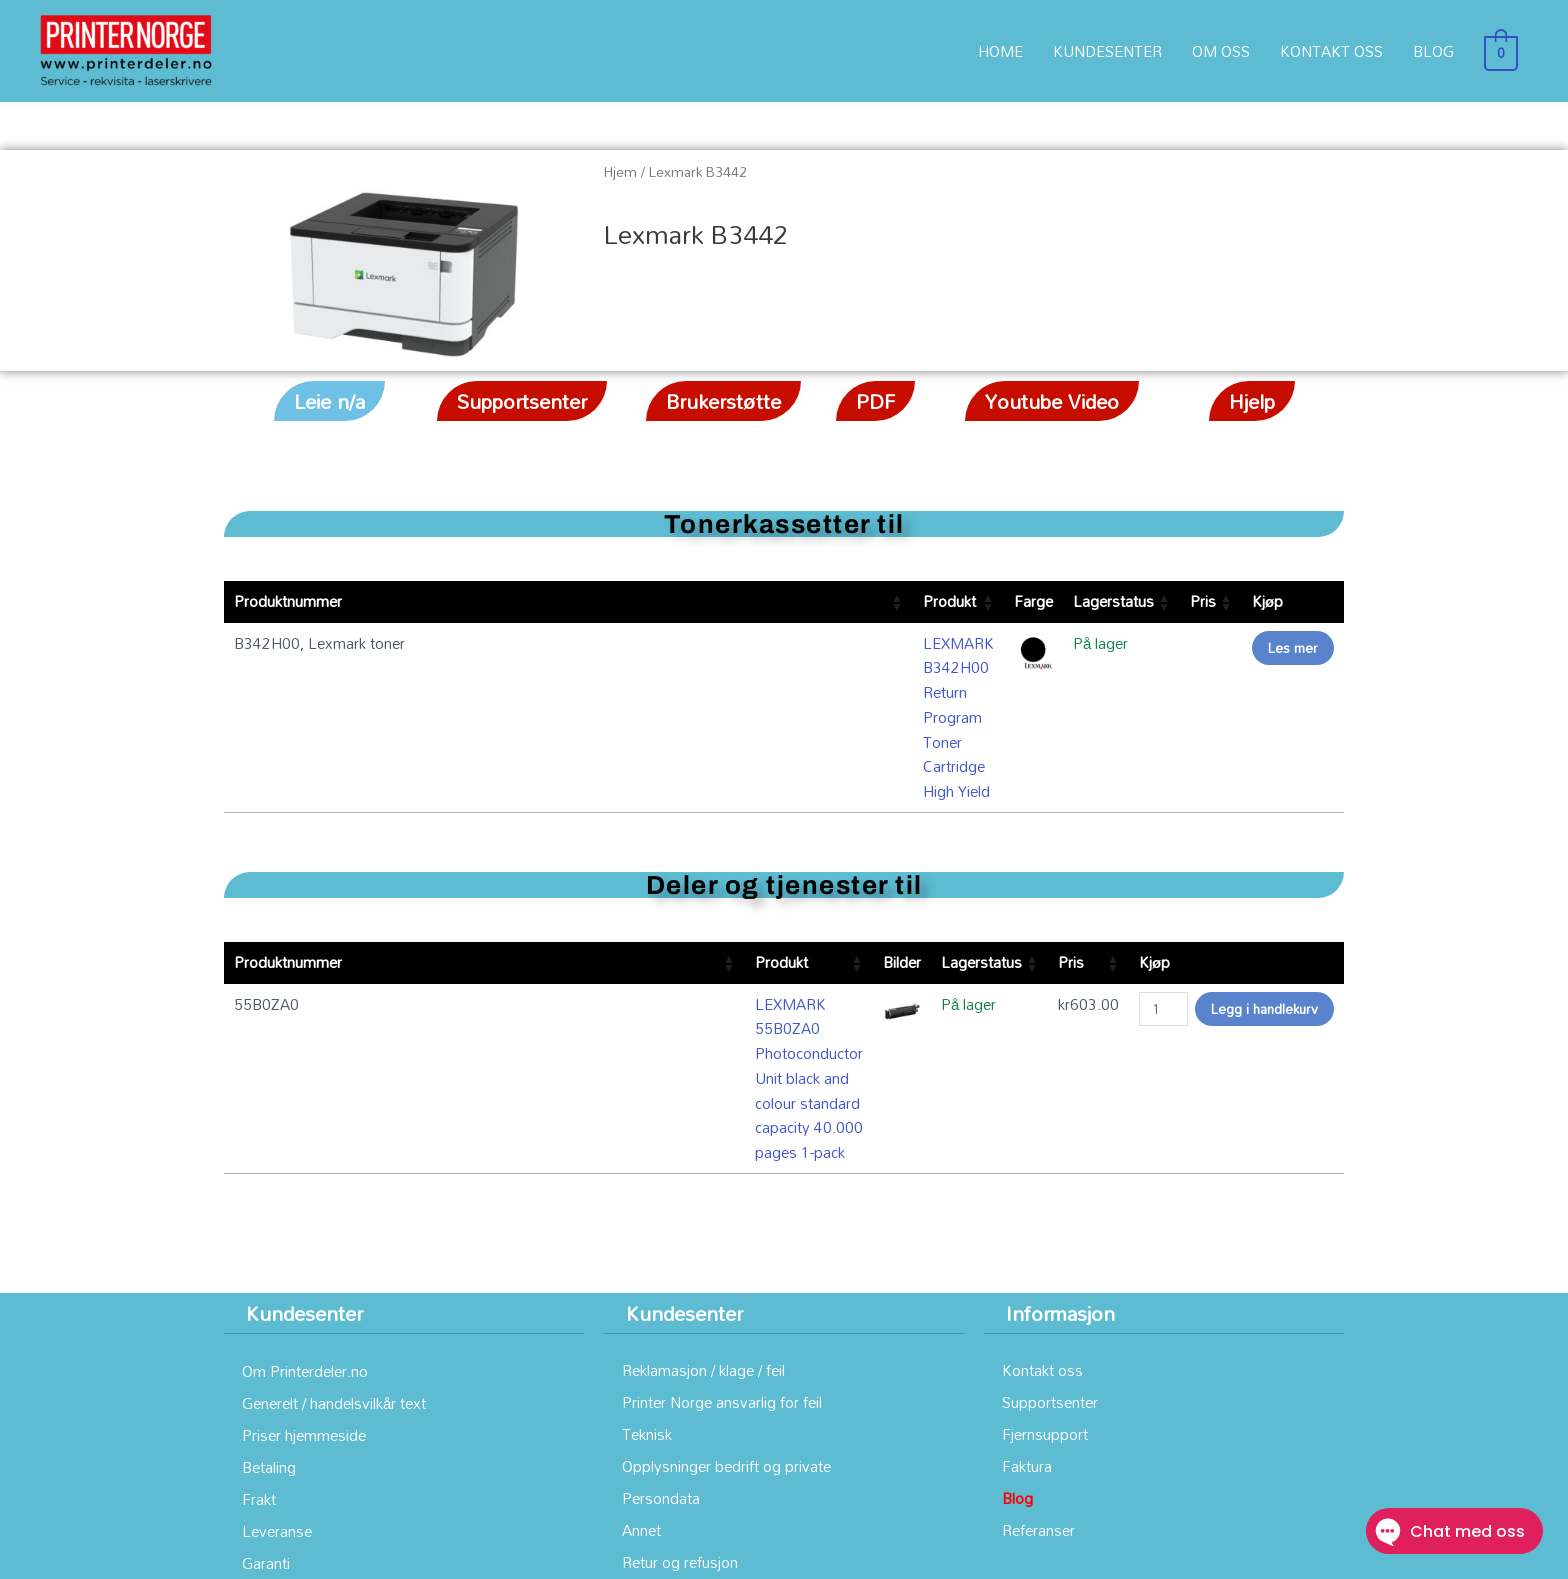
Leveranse (277, 1322)
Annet (641, 1321)
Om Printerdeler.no (305, 1162)
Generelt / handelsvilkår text (334, 1194)
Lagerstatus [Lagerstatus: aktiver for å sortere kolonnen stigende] (1062, 601)
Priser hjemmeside (304, 1226)
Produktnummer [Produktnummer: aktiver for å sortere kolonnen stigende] (288, 601)
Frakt (259, 1290)
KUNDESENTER (1114, 51)
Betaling (269, 1258)
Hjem (620, 171)
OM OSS (1228, 51)
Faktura (1027, 1257)
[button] (329, 401)
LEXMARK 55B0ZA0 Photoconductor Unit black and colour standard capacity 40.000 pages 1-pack (575, 912)
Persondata (661, 1289)
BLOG (1440, 51)
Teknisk (647, 1225)
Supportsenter (1050, 1193)
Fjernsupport (1045, 1225)
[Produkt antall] (1163, 905)
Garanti (266, 1354)
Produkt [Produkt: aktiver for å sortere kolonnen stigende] (468, 601)
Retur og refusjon (680, 1353)
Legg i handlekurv (1264, 904)
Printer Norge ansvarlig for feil (722, 1193)
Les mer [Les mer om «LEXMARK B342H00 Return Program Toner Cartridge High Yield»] (1293, 647)
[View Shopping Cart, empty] (1504, 51)
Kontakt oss (1042, 1161)
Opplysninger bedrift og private (726, 1257)
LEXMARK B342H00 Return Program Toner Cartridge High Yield (658, 643)
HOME (1007, 51)
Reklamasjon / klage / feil (703, 1161)
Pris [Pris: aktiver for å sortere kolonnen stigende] (1163, 601)
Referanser (1038, 1321)
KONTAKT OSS (1338, 51)
